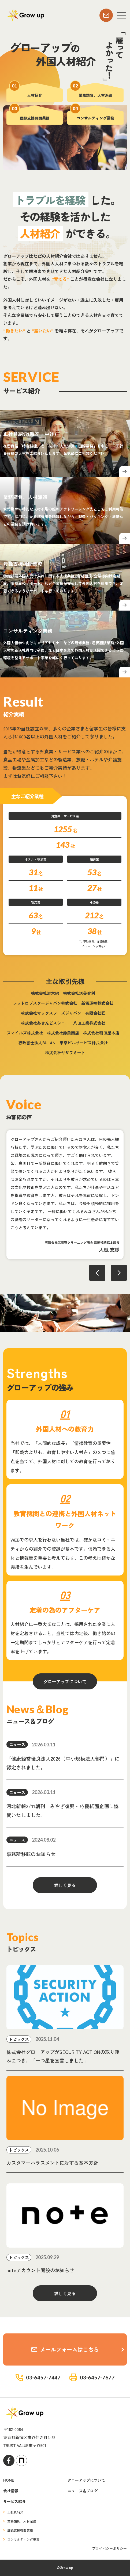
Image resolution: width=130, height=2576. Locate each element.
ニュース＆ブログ (83, 2491)
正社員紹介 (15, 2512)
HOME (8, 2480)
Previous (97, 1273)
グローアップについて (64, 1682)
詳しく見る (65, 1885)
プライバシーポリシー (109, 2548)
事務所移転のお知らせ (31, 1854)
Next (119, 1273)
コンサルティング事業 (23, 2539)
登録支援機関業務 (20, 2530)
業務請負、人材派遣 (21, 2521)
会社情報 (10, 2491)
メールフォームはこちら (65, 2350)
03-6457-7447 (43, 2378)
